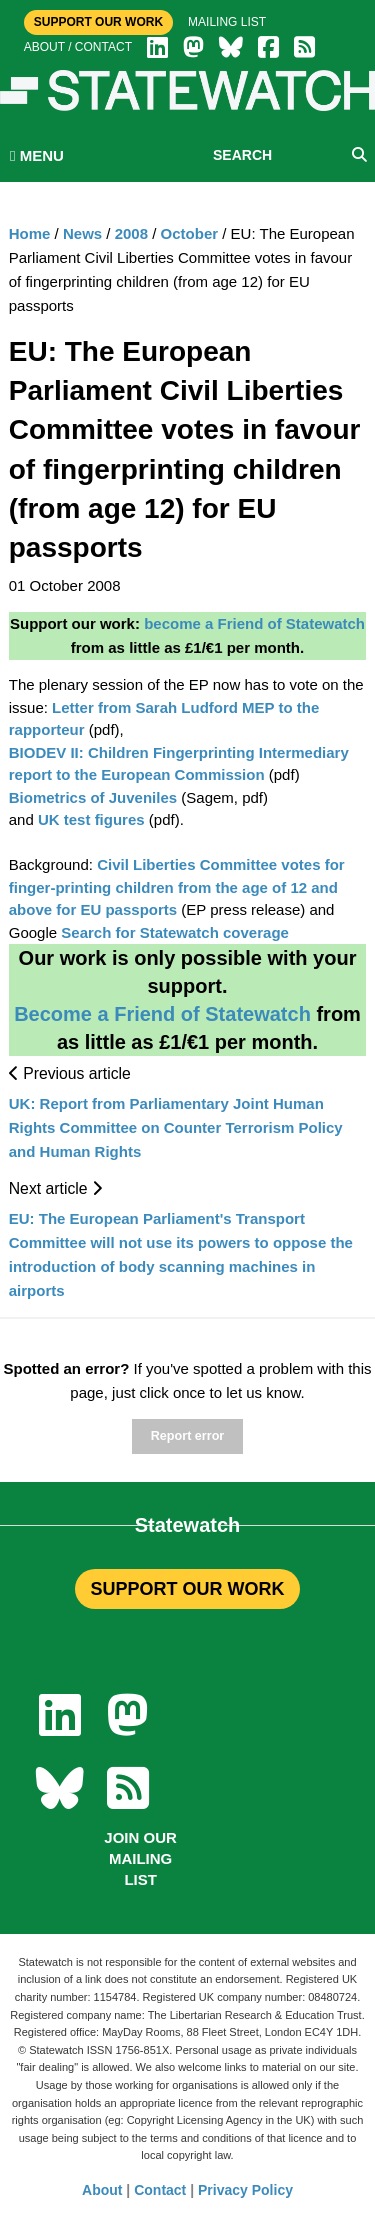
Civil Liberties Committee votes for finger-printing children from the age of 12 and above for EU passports (177, 887)
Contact (160, 2190)
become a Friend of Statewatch (254, 623)
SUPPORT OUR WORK (187, 1589)
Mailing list (227, 22)
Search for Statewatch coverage (173, 932)
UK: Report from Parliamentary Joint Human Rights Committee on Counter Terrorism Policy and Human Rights (176, 1127)
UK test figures (93, 819)
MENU (37, 155)
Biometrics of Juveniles (95, 797)
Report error (187, 1436)
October (190, 233)
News (82, 233)
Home (30, 233)
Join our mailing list (140, 1858)
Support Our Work (98, 22)
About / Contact (78, 47)
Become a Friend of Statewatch (162, 1014)
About (102, 2190)
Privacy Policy (245, 2190)
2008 (131, 233)
